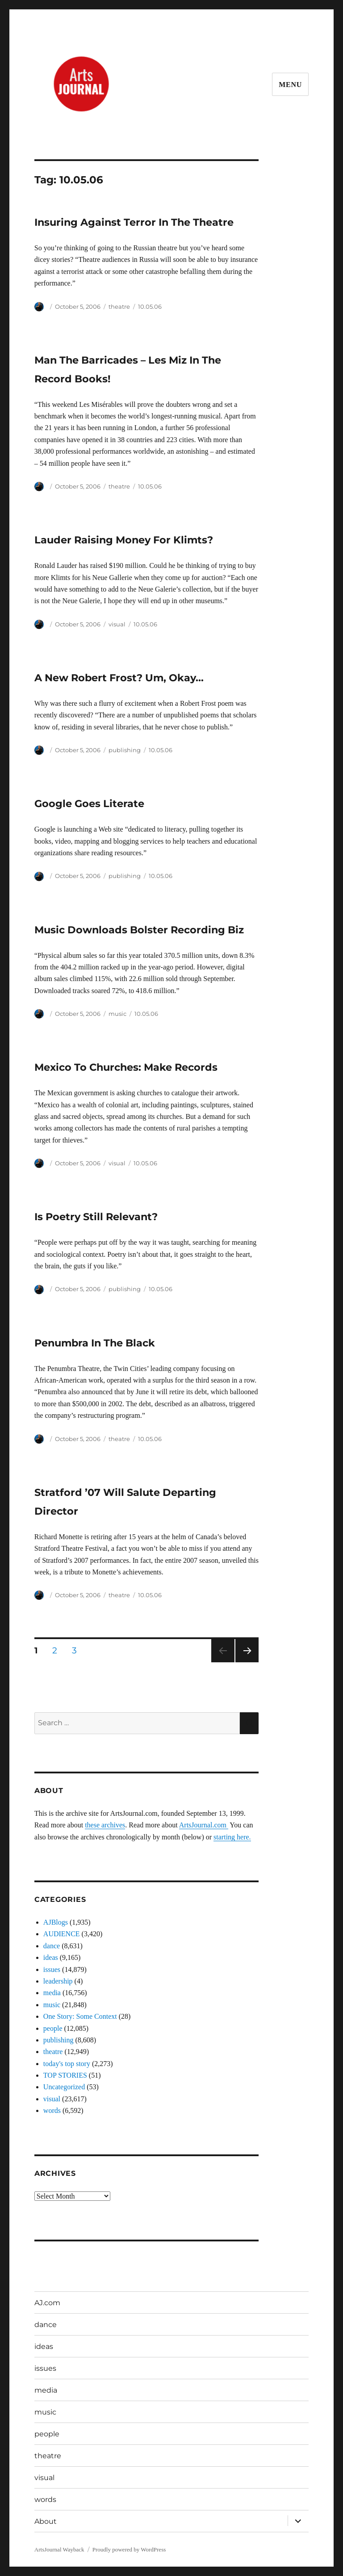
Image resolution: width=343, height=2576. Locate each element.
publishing (125, 750)
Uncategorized (64, 2087)
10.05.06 (150, 306)
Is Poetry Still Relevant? (96, 1216)
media (52, 1992)
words (52, 2110)
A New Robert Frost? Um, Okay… (119, 677)
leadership (58, 1981)
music (117, 1013)
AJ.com (47, 2303)
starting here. (232, 1837)
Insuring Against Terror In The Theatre (134, 222)
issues (51, 1969)
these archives (105, 1825)
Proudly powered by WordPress (129, 2549)
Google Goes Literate (89, 803)
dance (51, 1946)
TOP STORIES (65, 2075)
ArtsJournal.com (203, 1825)
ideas (50, 1957)
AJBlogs (55, 1922)
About (45, 2521)
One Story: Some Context (80, 2016)
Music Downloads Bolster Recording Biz (139, 930)
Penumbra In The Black (94, 1343)
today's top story (66, 2063)
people (53, 2028)
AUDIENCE (61, 1934)
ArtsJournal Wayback (59, 2549)
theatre (119, 306)
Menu (290, 84)
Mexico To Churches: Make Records (126, 1067)
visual (117, 624)
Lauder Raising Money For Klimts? (123, 540)
